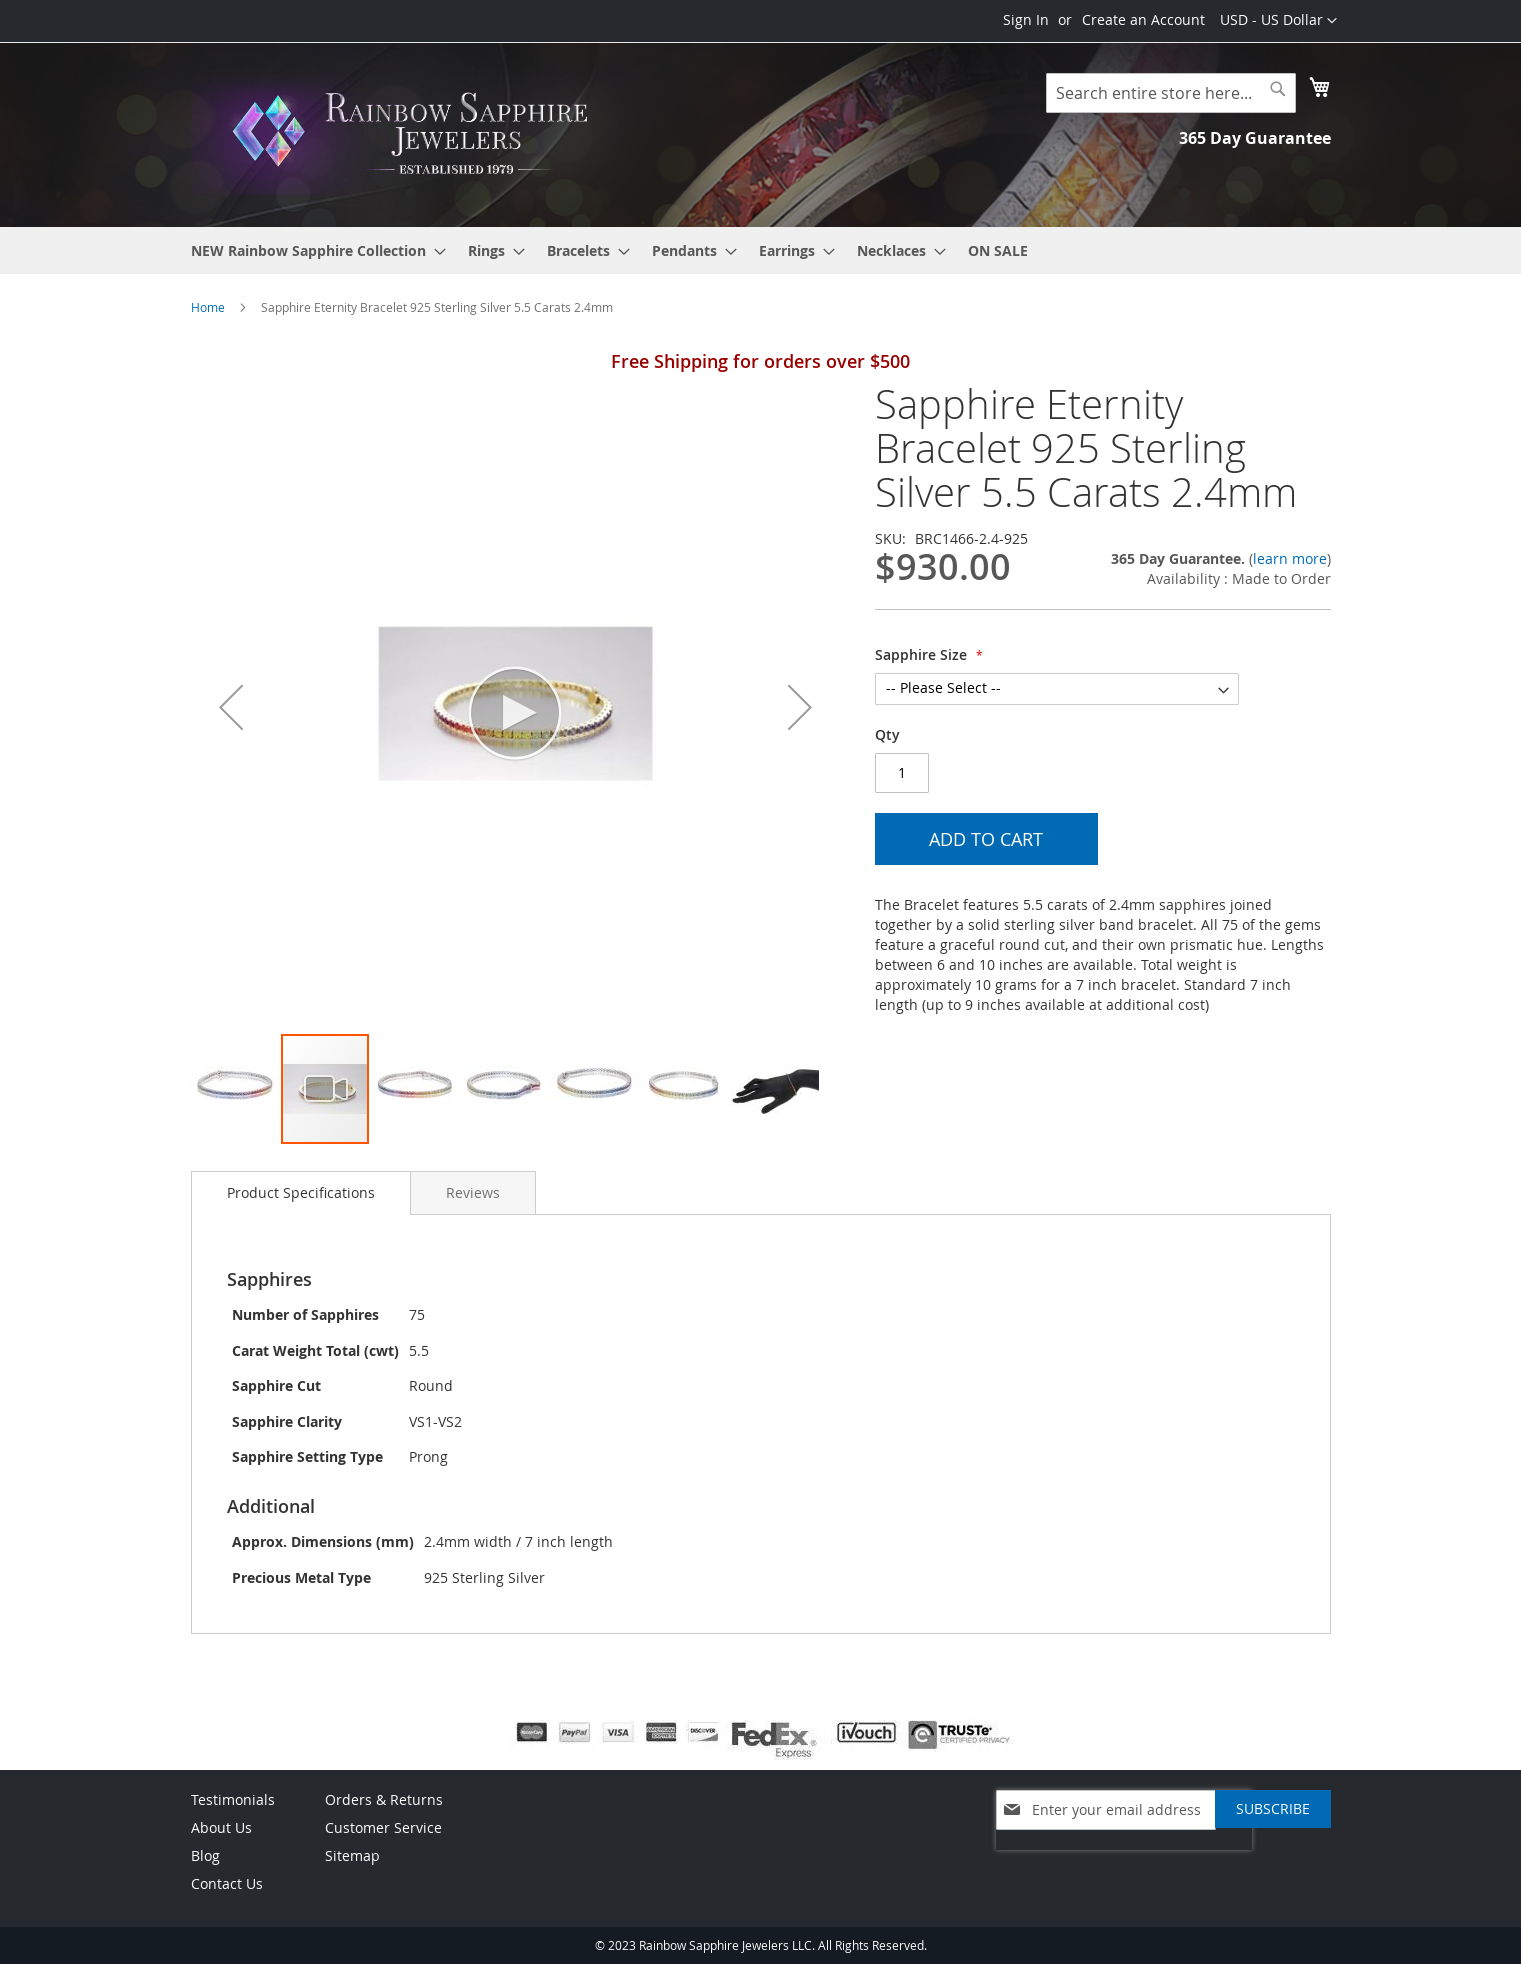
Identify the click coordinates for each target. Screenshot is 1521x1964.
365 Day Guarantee (1255, 138)
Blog (205, 1855)
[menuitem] (312, 250)
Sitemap (352, 1855)
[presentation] (1124, 1860)
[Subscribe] (1273, 1809)
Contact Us (227, 1883)
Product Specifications (301, 1192)
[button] (1278, 21)
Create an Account (1143, 19)
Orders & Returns (384, 1799)
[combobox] (1171, 93)
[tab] (301, 1193)
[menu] (761, 250)
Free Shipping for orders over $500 (760, 361)
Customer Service (383, 1827)
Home (208, 307)
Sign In (1026, 19)
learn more (1290, 558)
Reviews (473, 1192)
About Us (221, 1827)
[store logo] (416, 133)
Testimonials (233, 1799)
